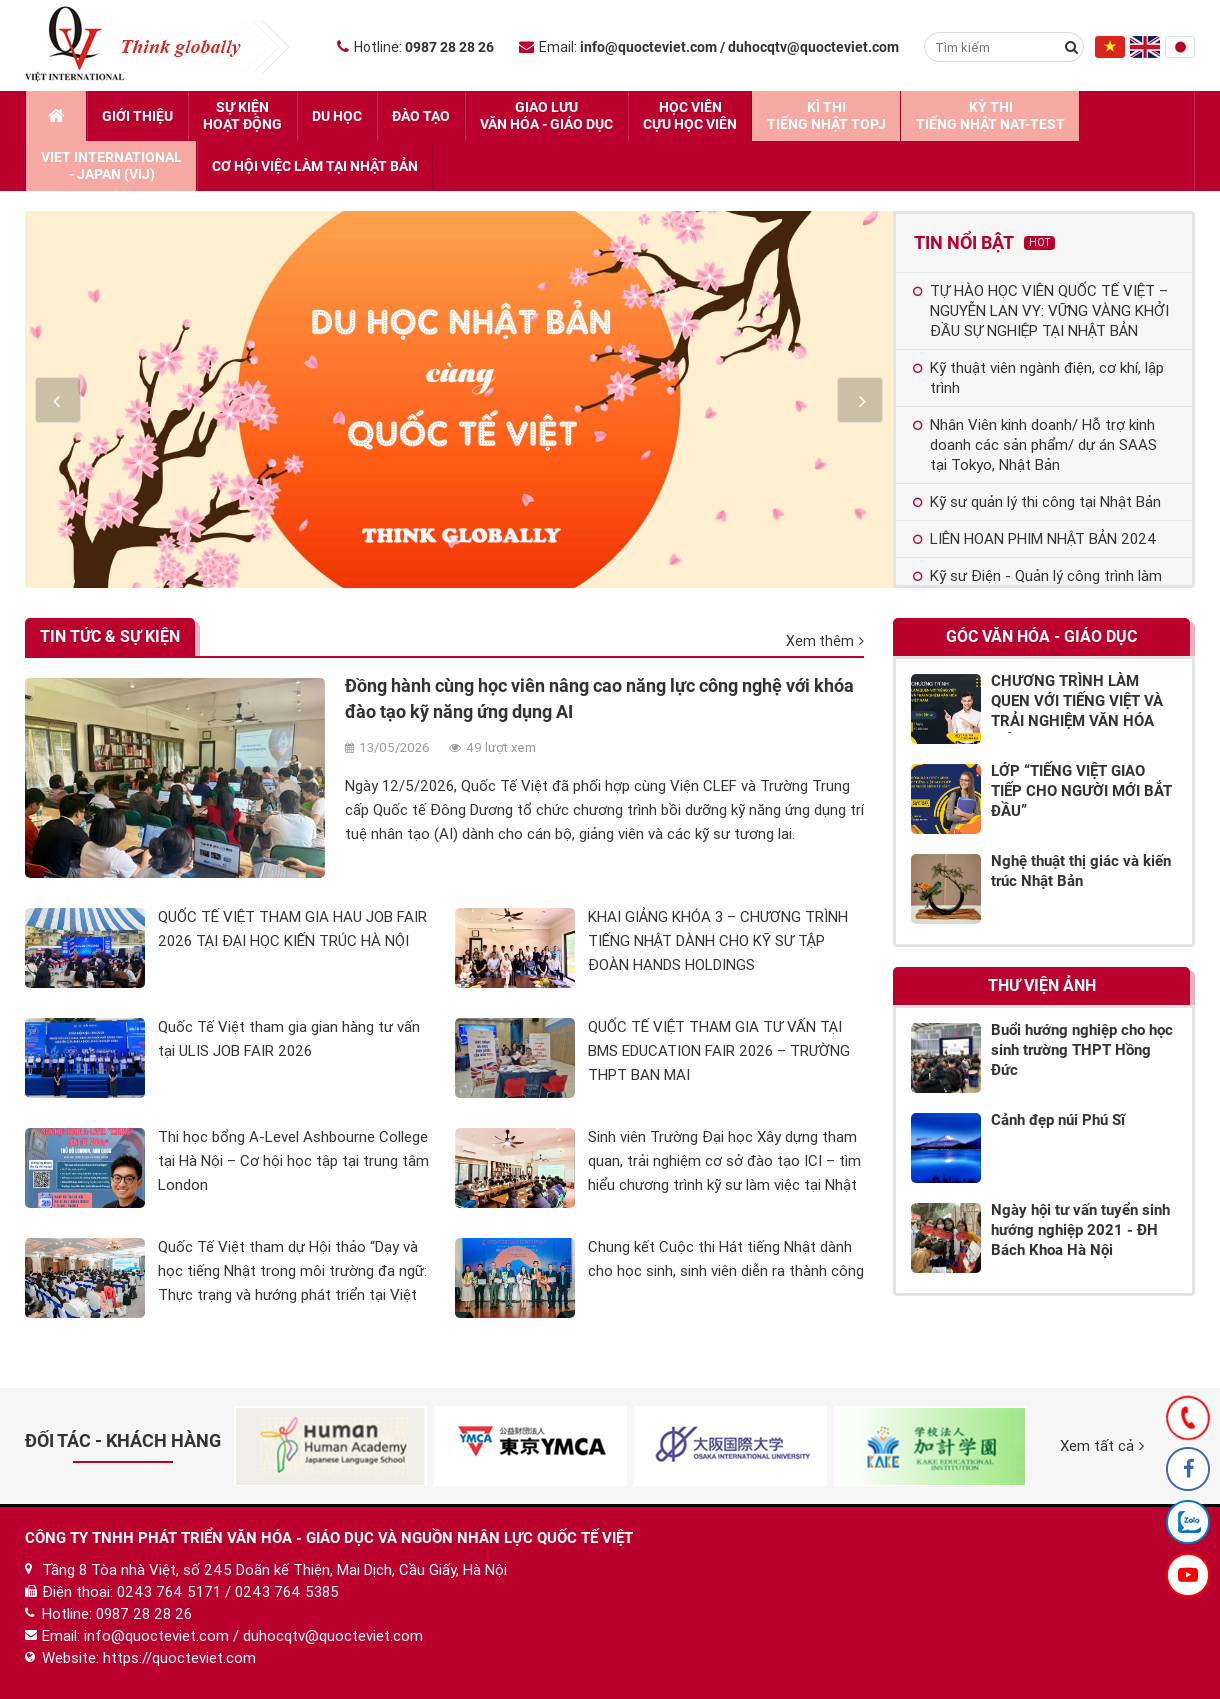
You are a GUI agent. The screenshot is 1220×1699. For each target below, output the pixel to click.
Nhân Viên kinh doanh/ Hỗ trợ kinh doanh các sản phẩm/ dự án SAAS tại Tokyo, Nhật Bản (1035, 445)
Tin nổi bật (984, 242)
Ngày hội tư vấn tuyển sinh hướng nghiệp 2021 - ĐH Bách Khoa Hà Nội (1080, 1230)
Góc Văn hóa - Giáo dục (1041, 636)
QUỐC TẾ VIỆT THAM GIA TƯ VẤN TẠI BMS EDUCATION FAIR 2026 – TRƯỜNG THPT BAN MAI (719, 1051)
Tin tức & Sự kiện (110, 636)
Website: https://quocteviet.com (149, 1658)
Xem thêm (825, 641)
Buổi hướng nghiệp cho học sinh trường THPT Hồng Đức (1082, 1050)
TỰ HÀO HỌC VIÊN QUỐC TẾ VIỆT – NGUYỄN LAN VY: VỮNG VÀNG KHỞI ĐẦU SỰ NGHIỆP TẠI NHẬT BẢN (1041, 311)
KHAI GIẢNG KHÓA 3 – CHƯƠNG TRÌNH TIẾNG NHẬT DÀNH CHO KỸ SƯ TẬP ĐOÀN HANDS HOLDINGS (718, 941)
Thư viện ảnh (1042, 985)
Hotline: (415, 47)
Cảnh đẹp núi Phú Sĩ (1058, 1120)
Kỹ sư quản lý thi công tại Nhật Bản (1037, 502)
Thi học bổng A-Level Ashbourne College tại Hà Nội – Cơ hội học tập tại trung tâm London (293, 1161)
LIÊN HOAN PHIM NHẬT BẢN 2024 (1035, 539)
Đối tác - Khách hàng (123, 1440)
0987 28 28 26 (144, 1614)
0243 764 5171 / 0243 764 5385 (228, 1592)
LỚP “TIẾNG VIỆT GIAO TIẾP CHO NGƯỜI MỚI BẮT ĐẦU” (1081, 791)
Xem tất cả (1102, 1446)
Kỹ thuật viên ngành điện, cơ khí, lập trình (1038, 378)
